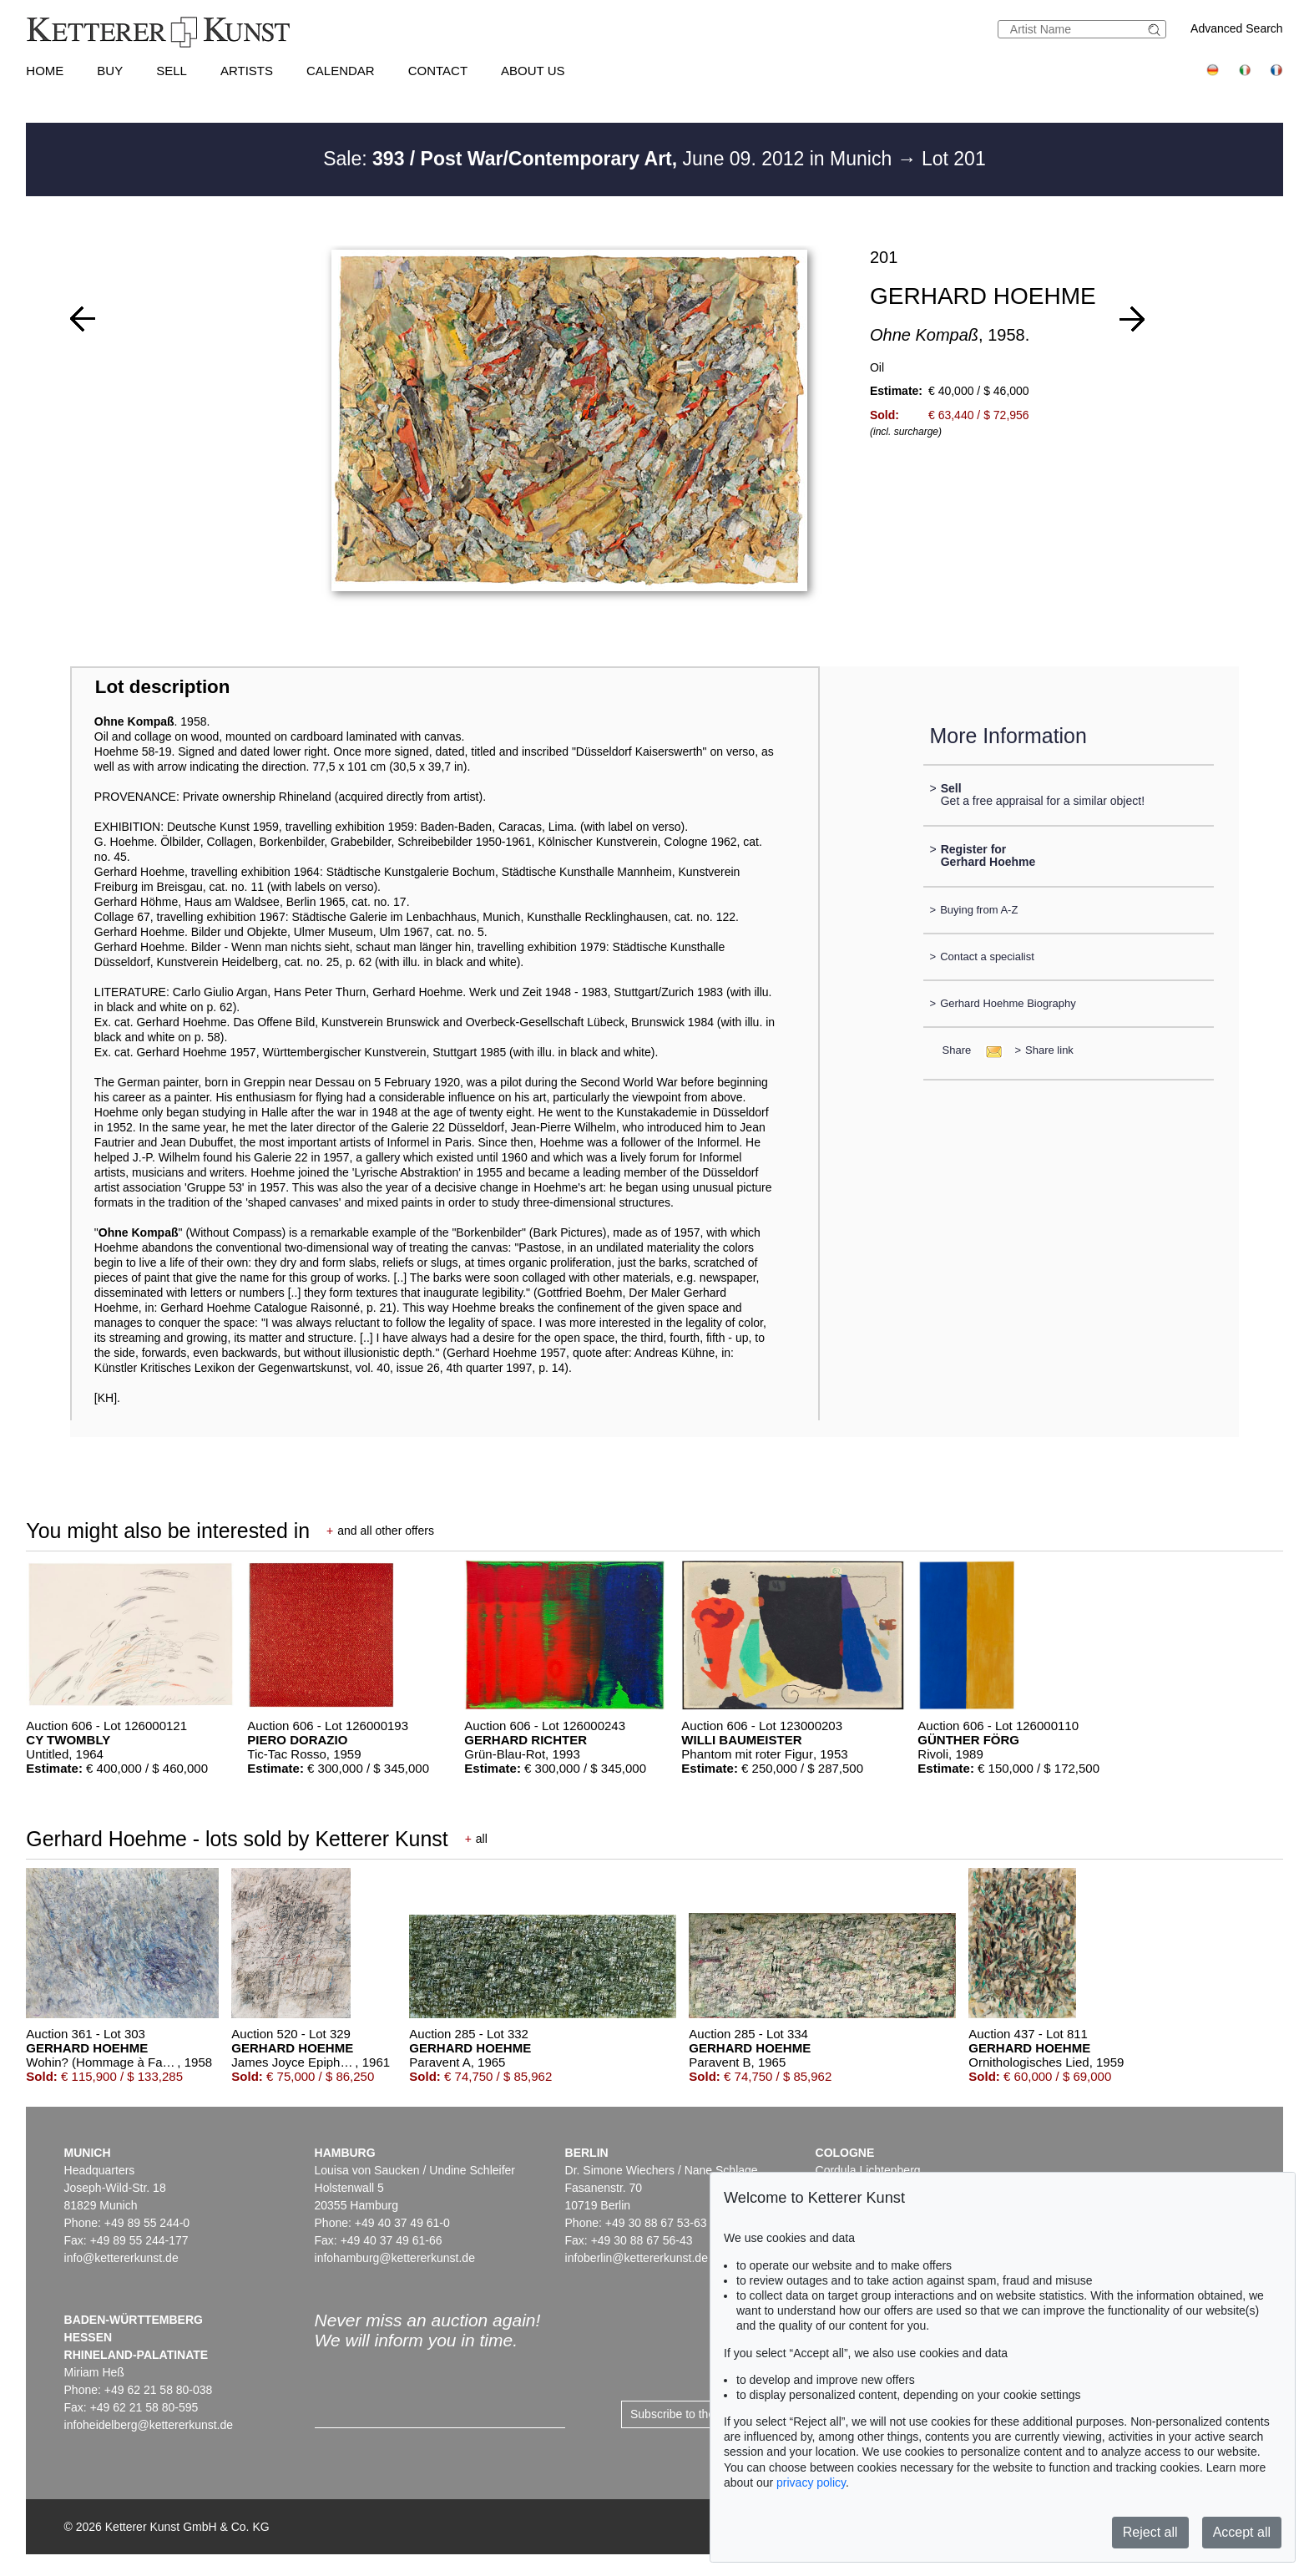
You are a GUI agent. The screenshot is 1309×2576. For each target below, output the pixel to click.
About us (532, 70)
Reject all (1150, 2532)
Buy (110, 70)
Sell (171, 70)
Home (44, 70)
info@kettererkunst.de (121, 2258)
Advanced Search (1236, 28)
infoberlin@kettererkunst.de (636, 2258)
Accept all (1242, 2532)
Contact (438, 70)
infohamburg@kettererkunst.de (395, 2258)
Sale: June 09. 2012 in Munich (610, 159)
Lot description (162, 686)
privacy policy (811, 2482)
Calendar (340, 70)
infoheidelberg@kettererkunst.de (149, 2425)
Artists (246, 70)
